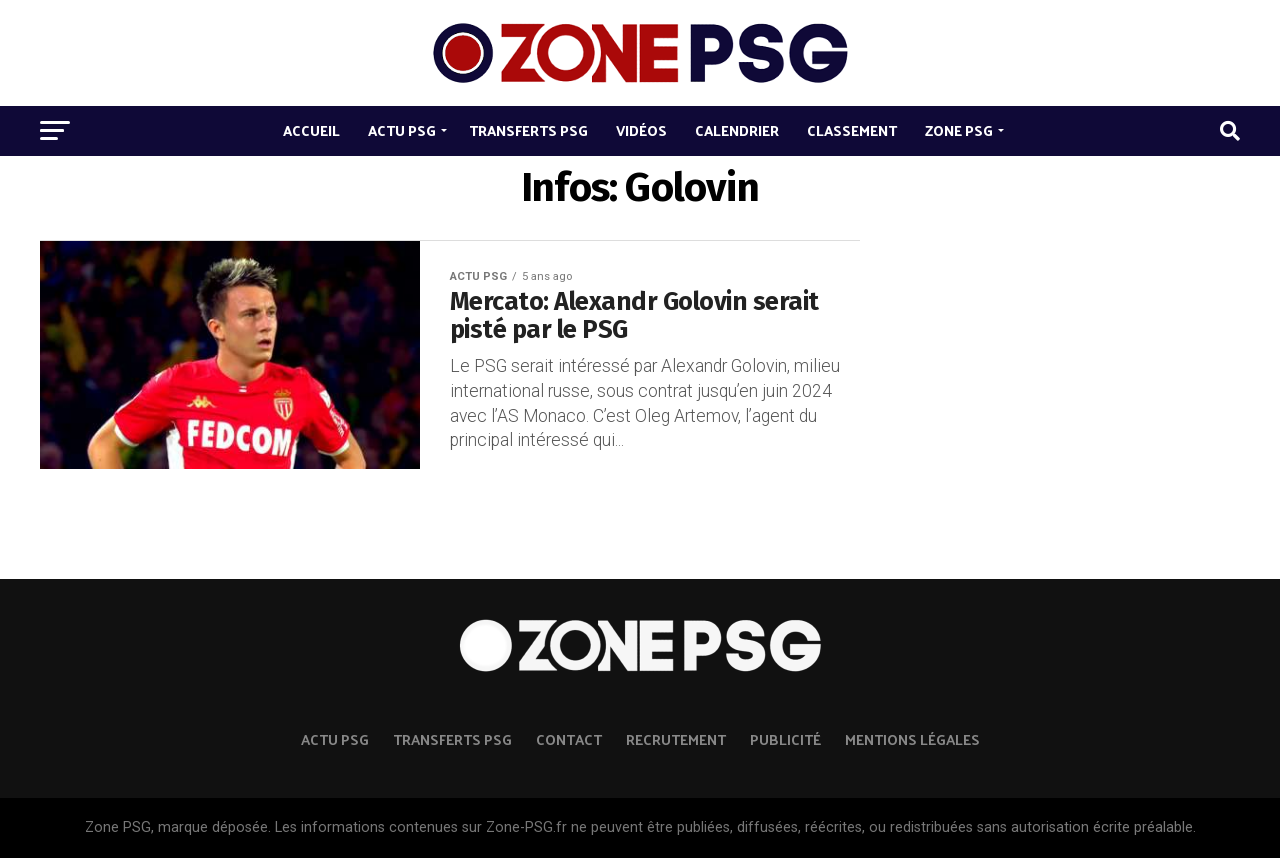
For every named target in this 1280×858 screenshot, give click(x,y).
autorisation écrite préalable (1102, 827)
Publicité (785, 739)
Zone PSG (959, 130)
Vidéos (641, 130)
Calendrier (737, 130)
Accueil (311, 130)
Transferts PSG (528, 130)
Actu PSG (402, 130)
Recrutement (676, 739)
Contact (569, 739)
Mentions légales (912, 739)
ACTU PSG (335, 739)
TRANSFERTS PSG (452, 739)
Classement (852, 130)
